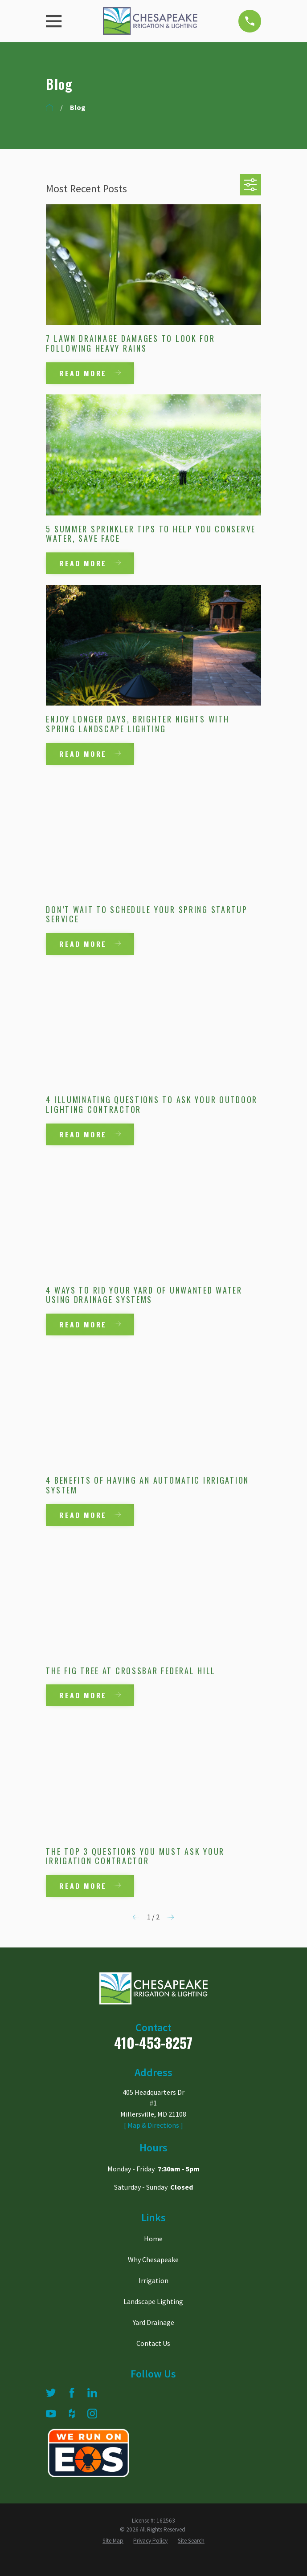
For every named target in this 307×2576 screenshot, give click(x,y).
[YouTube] (51, 2414)
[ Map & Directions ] (153, 2126)
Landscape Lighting (153, 2302)
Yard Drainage (153, 2323)
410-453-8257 (153, 2043)
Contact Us (153, 2343)
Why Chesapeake (153, 2260)
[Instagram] (92, 2414)
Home (153, 2239)
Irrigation (153, 2281)
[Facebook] (72, 2393)
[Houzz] (72, 2414)
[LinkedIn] (92, 2393)
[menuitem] (112, 2541)
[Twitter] (51, 2393)
